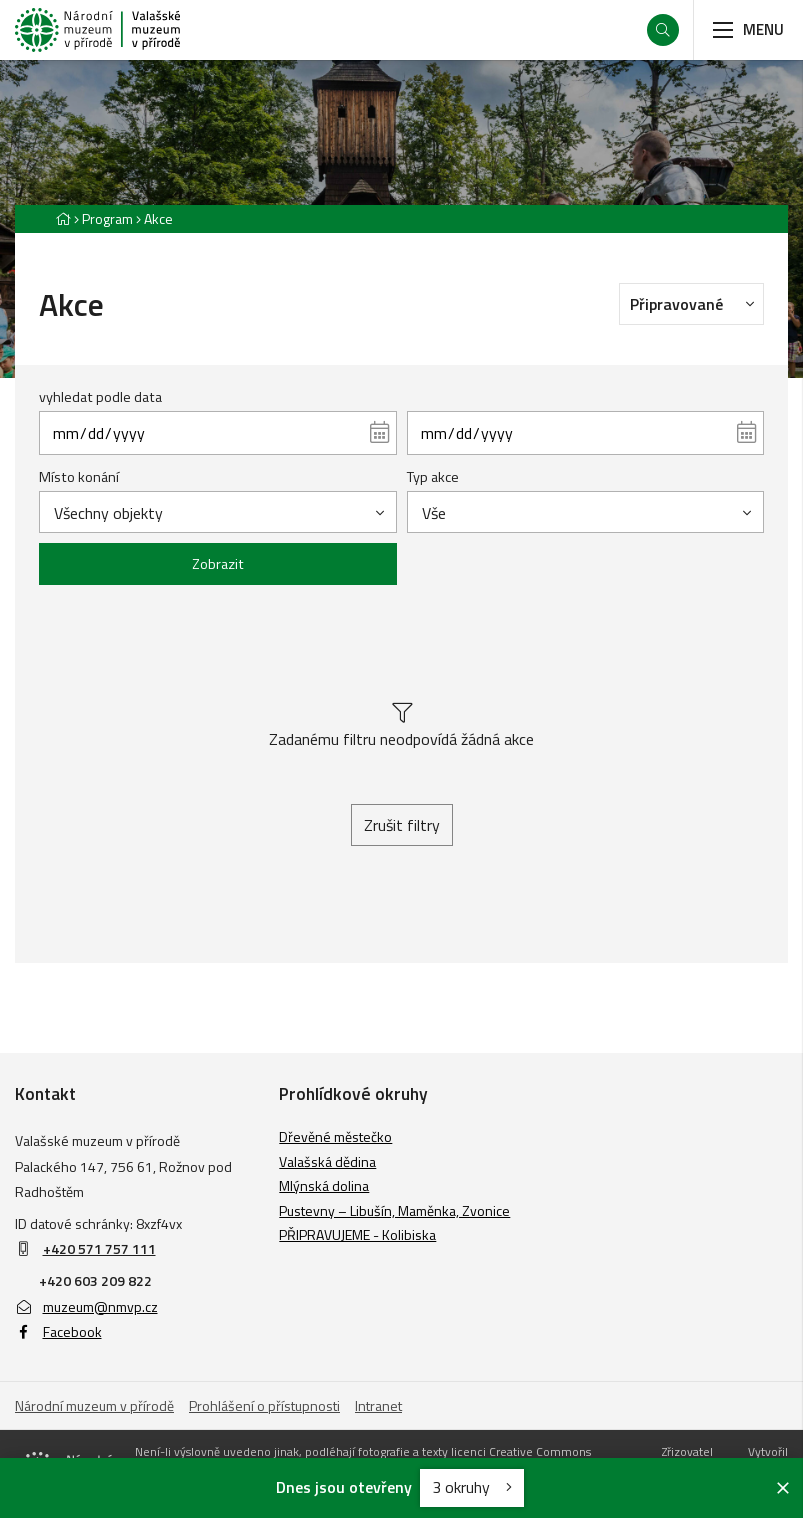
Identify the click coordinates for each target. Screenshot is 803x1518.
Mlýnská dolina (324, 1185)
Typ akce (433, 477)
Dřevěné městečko (335, 1136)
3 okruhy (472, 1487)
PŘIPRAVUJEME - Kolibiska (357, 1234)
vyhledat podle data (100, 397)
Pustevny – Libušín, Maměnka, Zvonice (394, 1210)
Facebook (58, 1331)
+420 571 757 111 (99, 1248)
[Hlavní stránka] (63, 218)
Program (107, 218)
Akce (158, 218)
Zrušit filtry (402, 825)
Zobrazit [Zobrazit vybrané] (218, 564)
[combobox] (217, 512)
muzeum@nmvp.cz (86, 1306)
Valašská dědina (327, 1161)
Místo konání (79, 477)
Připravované (697, 303)
